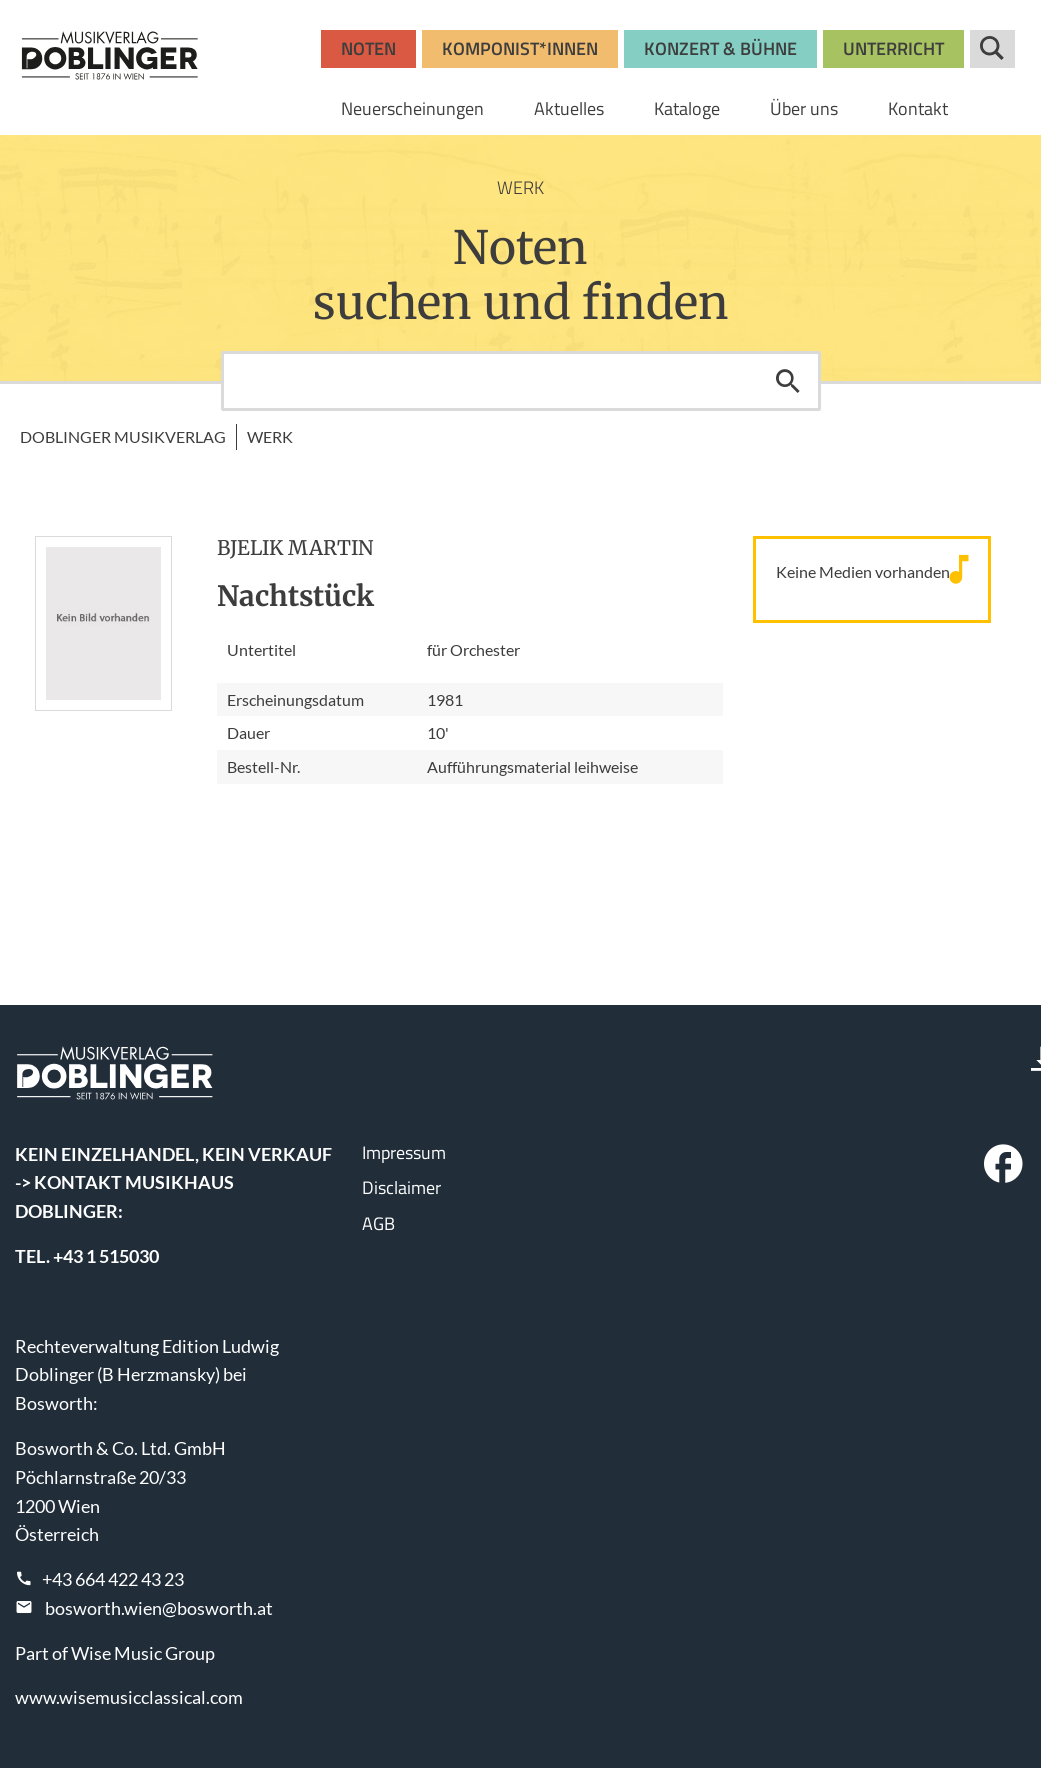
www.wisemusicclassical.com (129, 1697)
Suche (992, 49)
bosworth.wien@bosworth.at (159, 1608)
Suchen (788, 381)
